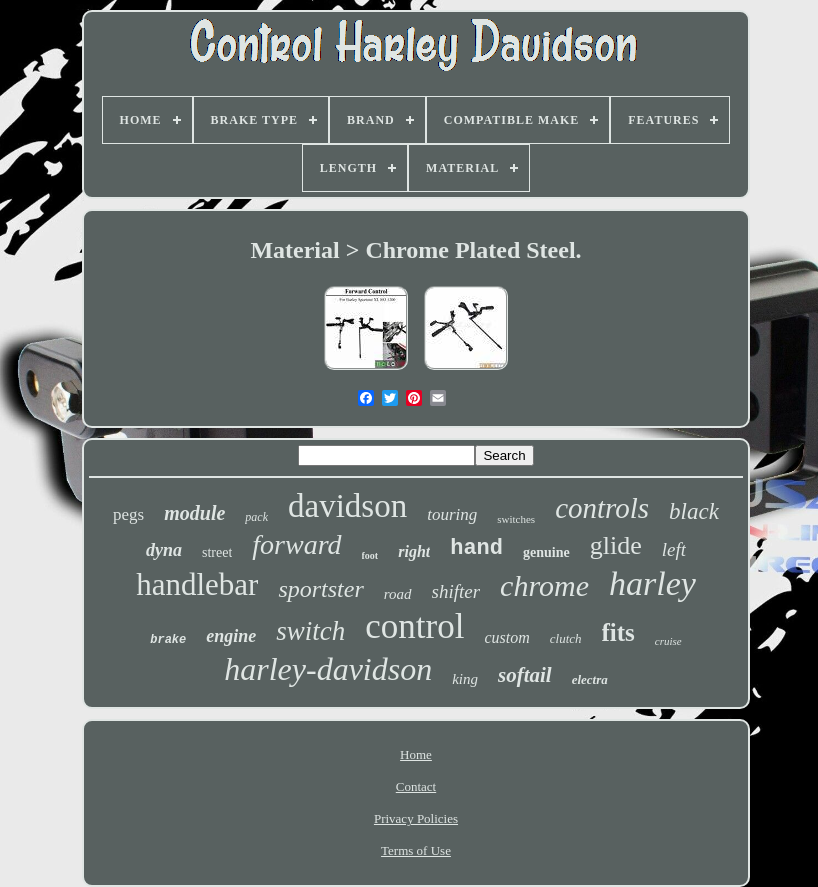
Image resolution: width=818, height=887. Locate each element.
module (194, 513)
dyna (164, 550)
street (217, 552)
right (414, 551)
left (674, 549)
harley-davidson (328, 669)
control (414, 626)
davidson (347, 506)
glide (616, 545)
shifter (456, 591)
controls (602, 508)
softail (525, 675)
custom (506, 637)
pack (256, 517)
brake (168, 640)
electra (590, 679)
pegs (128, 514)
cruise (668, 641)
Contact (416, 786)
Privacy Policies (416, 818)
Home (416, 754)
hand (476, 548)
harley (652, 583)
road (398, 594)
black (694, 511)
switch (310, 631)
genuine (546, 552)
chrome (544, 585)
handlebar (197, 584)
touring (452, 514)
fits (618, 632)
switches (516, 519)
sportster (320, 589)
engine (231, 636)
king (465, 679)
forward (296, 544)
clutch (566, 638)
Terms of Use (416, 850)
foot (370, 555)
